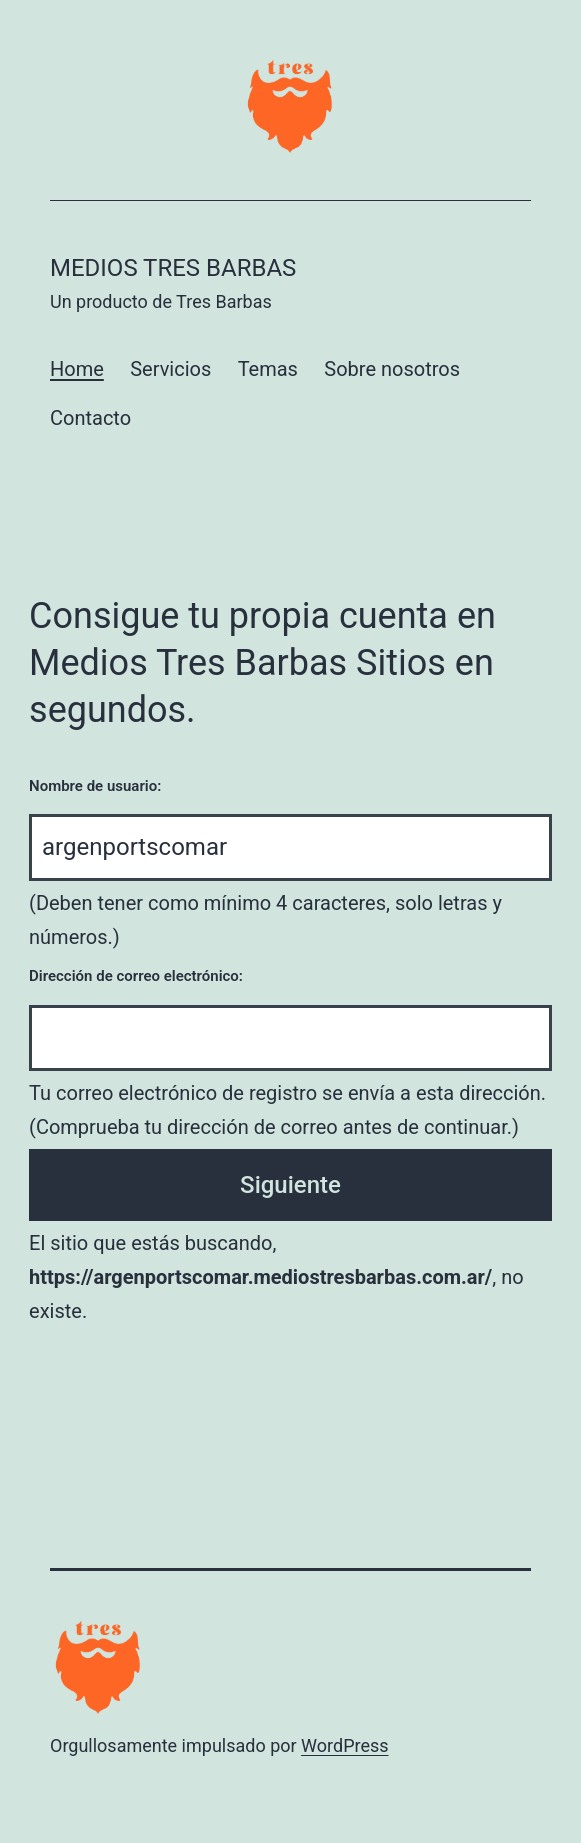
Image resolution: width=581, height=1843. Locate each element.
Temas (268, 369)
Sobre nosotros (392, 369)
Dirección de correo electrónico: (136, 976)
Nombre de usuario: (95, 786)
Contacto (90, 418)
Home (77, 369)
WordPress (344, 1745)
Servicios (170, 369)
